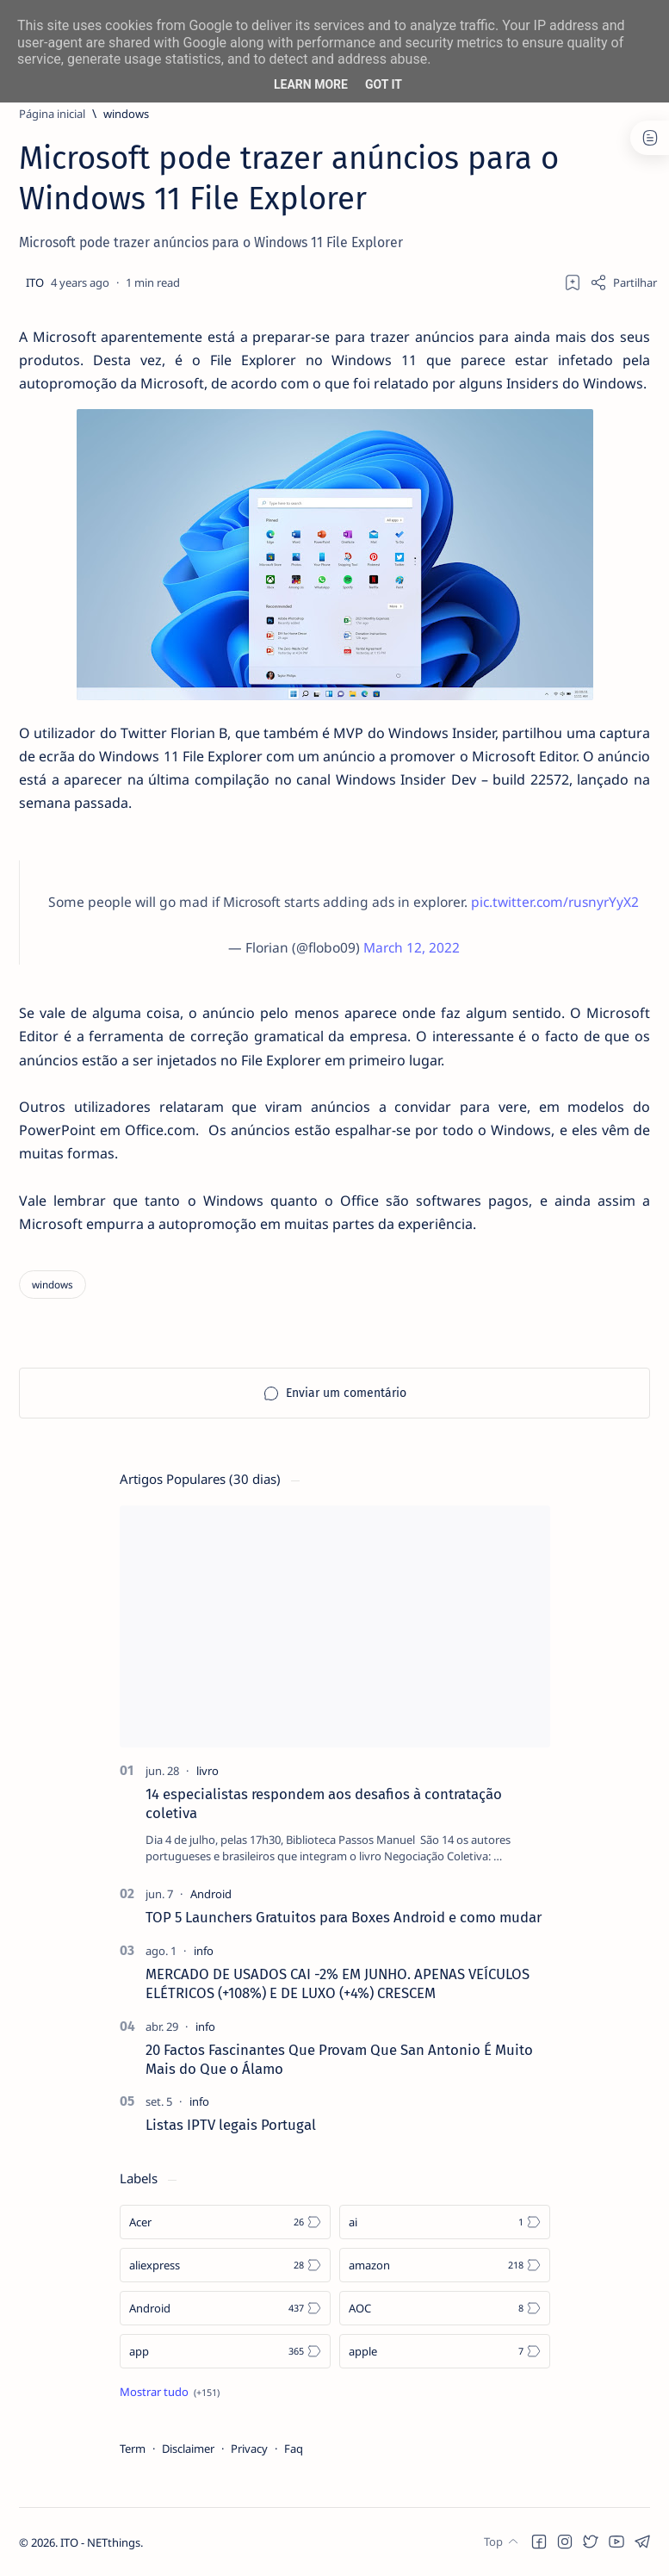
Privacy (249, 2448)
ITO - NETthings (100, 2542)
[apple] (444, 2351)
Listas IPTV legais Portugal (231, 2124)
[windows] (126, 113)
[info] (204, 1951)
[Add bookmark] (572, 282)
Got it (383, 84)
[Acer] (225, 2222)
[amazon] (444, 2265)
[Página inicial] (52, 113)
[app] (225, 2351)
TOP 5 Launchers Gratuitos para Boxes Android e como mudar (344, 1917)
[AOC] (444, 2308)
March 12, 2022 (411, 947)
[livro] (207, 1771)
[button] (539, 2541)
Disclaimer (188, 2448)
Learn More (311, 84)
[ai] (444, 2222)
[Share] (623, 282)
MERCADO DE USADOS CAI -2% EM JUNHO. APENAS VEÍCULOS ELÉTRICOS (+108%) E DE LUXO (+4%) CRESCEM (338, 1983)
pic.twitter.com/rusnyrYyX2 (555, 901)
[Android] (211, 1894)
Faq (293, 2448)
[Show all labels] (170, 2391)
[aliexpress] (225, 2265)
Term (133, 2448)
